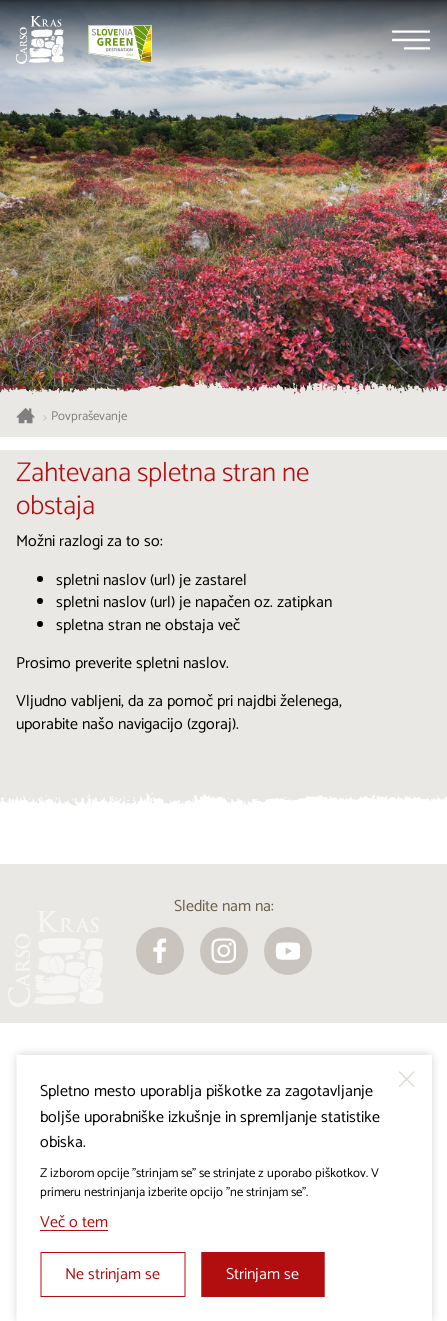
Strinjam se (262, 1274)
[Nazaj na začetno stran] (40, 40)
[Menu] (411, 40)
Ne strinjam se (112, 1274)
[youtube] (288, 951)
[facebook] (160, 951)
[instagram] (224, 951)
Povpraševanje (89, 417)
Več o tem (74, 1222)
